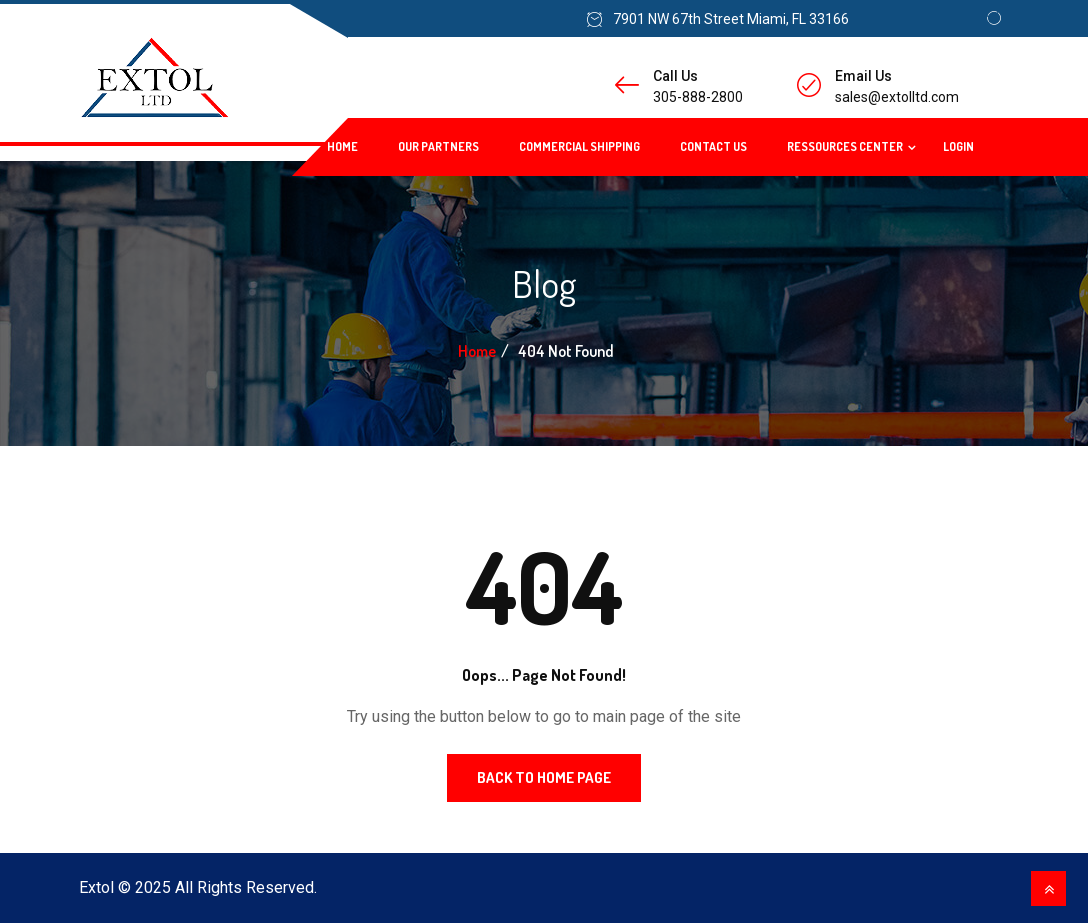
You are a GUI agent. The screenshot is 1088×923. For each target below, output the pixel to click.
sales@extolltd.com (897, 97)
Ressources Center (845, 146)
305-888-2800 (698, 97)
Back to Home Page (544, 777)
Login (958, 146)
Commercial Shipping (579, 146)
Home (342, 146)
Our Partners (438, 146)
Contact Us (713, 146)
